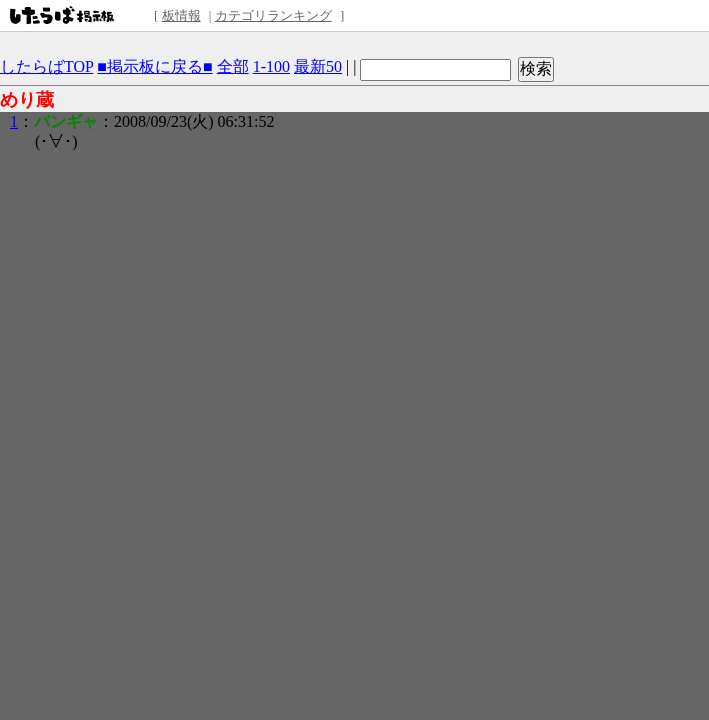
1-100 (271, 66)
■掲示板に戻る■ (154, 66)
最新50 (318, 66)
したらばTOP (46, 66)
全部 (233, 66)
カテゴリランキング (273, 15)
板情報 (181, 15)
